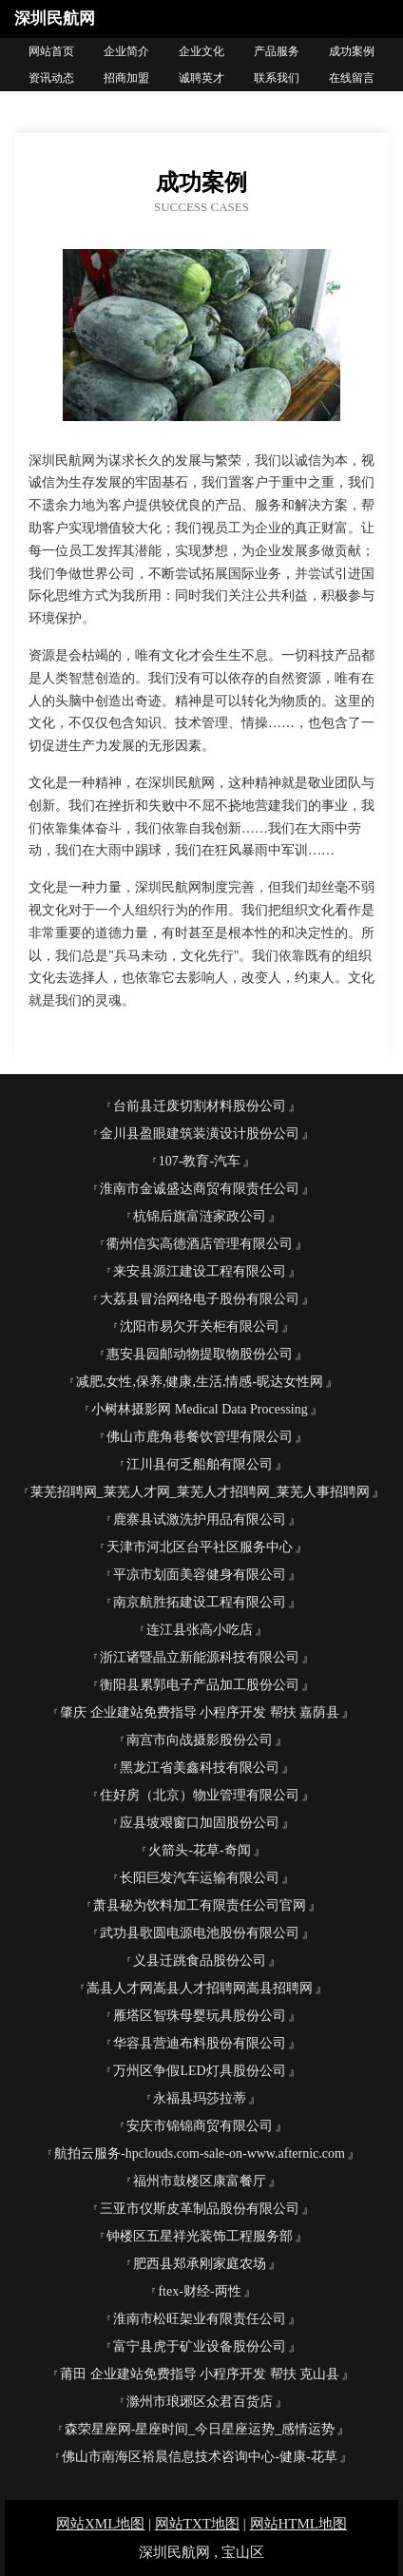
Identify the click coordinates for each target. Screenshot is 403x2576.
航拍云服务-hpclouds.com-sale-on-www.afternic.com (199, 2153)
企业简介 (126, 51)
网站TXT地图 (197, 2523)
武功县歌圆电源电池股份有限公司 (199, 1933)
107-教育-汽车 (199, 1161)
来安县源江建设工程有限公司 (199, 1271)
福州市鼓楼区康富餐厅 (199, 2181)
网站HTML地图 (299, 2523)
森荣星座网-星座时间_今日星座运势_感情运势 (200, 2429)
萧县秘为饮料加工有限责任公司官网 (199, 1905)
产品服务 (276, 51)
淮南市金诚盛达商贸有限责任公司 (199, 1189)
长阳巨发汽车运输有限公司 (199, 1878)
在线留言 (351, 78)
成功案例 (351, 51)
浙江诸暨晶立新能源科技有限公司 (199, 1657)
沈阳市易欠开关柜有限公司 (199, 1326)
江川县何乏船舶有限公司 (199, 1464)
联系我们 (276, 78)
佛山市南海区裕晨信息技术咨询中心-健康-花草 (199, 2457)
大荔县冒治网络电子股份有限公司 (199, 1299)
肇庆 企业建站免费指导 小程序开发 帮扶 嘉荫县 (199, 1712)
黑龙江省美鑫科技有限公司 (199, 1767)
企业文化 (201, 51)
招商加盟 (126, 78)
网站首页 (51, 51)
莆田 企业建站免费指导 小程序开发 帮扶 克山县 (199, 2374)
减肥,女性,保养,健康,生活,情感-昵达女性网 (199, 1382)
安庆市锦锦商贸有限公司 (199, 2126)
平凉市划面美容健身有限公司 (199, 1574)
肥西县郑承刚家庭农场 (199, 2264)
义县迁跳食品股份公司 (199, 1960)
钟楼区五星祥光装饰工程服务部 (199, 2236)
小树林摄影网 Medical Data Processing (199, 1409)
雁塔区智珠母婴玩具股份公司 (199, 2016)
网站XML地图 (100, 2523)
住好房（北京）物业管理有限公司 (199, 1795)
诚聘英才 (201, 78)
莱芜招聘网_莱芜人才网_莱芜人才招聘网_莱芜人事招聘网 (200, 1492)
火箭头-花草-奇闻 (199, 1850)
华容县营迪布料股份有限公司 (199, 2043)
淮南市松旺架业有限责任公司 (199, 2319)
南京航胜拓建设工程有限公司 (199, 1602)
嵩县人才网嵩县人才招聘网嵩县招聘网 (199, 1988)
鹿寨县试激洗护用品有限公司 (199, 1519)
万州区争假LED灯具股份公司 (199, 2071)
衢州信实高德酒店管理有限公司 (199, 1244)
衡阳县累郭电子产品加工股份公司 (199, 1685)
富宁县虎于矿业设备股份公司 (199, 2346)
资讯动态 (51, 78)
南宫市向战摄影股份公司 (199, 1740)
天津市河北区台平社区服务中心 (199, 1547)
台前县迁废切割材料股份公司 (199, 1106)
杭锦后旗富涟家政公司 (199, 1216)
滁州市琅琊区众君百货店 (199, 2401)
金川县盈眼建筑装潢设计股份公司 (199, 1133)
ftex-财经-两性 (199, 2291)
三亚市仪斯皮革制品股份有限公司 (199, 2208)
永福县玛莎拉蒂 (199, 2098)
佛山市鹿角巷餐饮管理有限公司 (199, 1437)
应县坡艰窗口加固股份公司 (199, 1823)
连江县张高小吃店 (199, 1630)
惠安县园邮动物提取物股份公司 (199, 1354)
